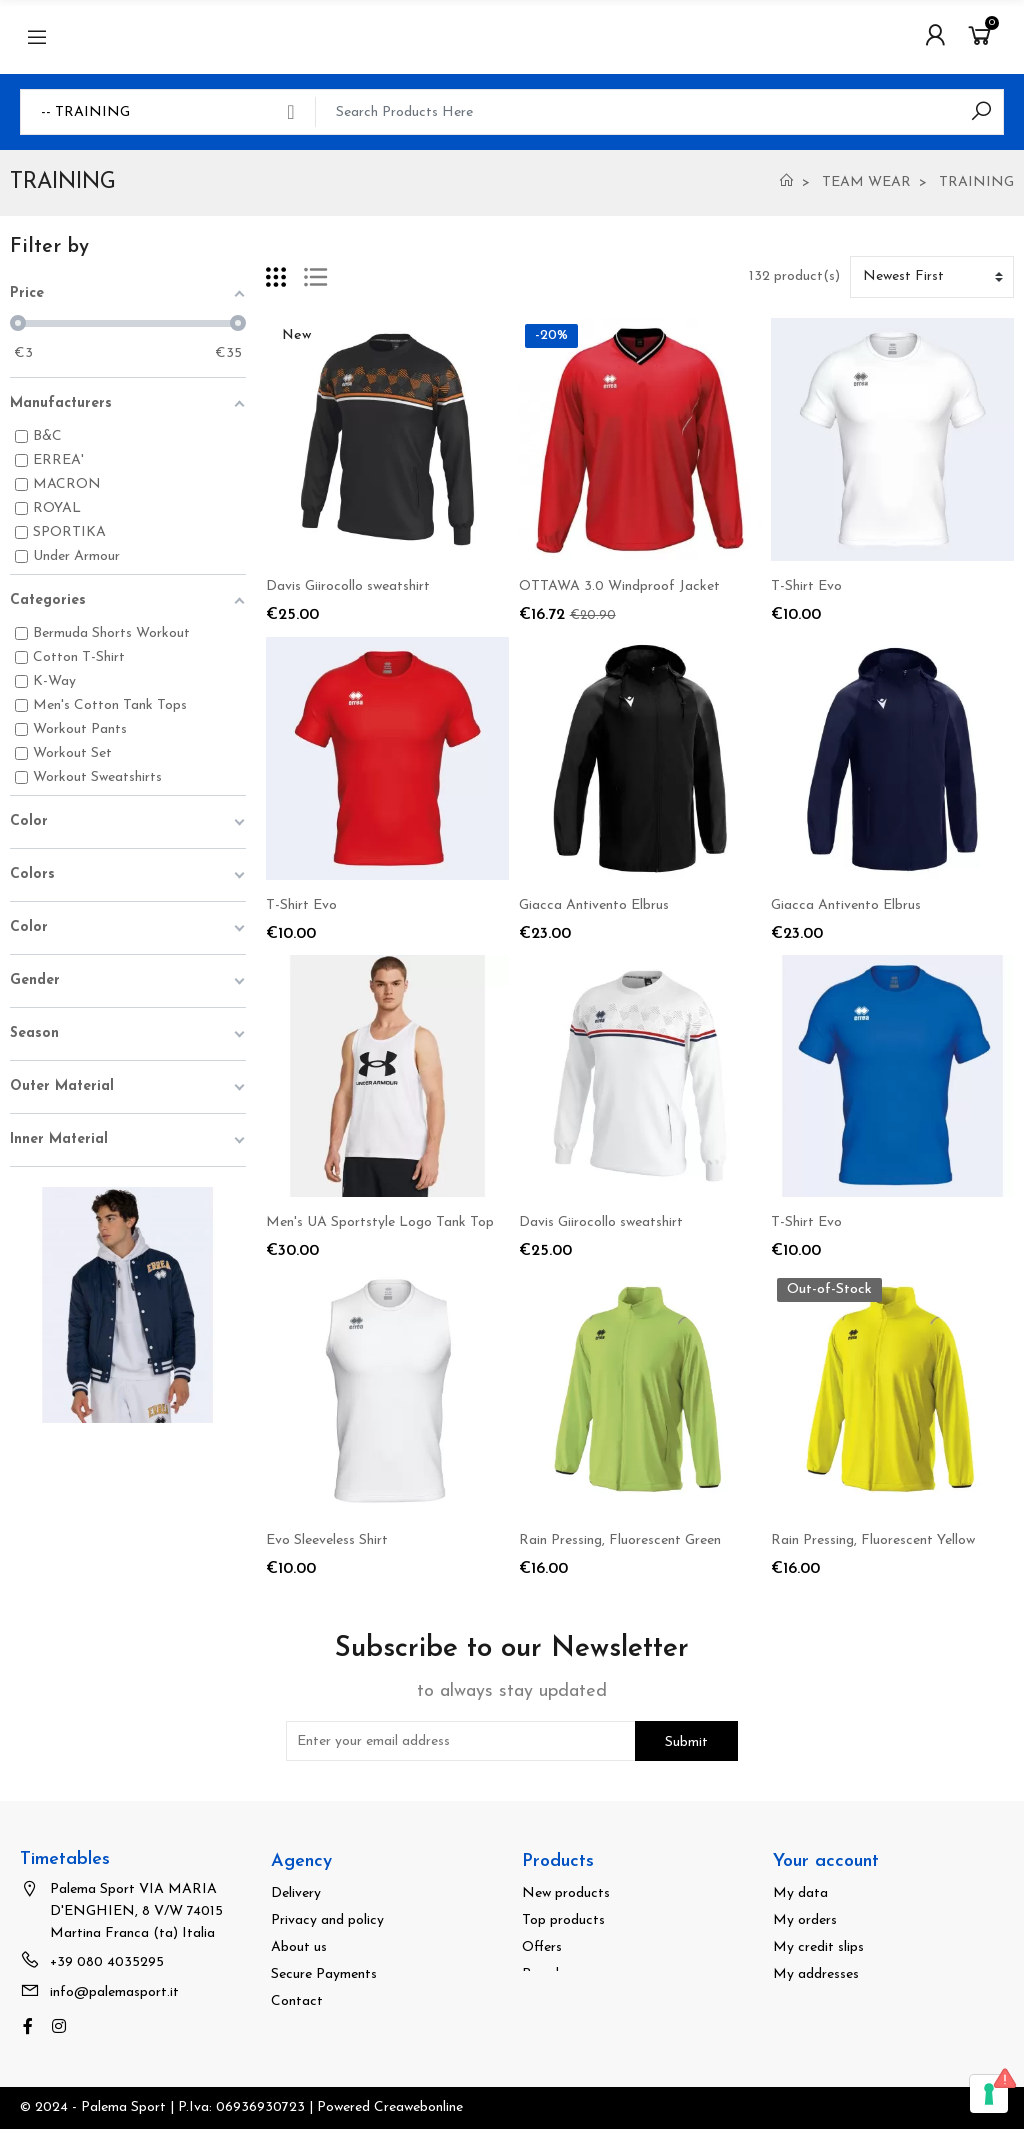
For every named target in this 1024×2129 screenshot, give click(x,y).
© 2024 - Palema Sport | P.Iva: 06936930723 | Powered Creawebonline (241, 2107)
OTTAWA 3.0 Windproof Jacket (619, 586)
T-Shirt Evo (806, 586)
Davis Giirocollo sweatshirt (348, 586)
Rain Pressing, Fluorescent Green (620, 1540)
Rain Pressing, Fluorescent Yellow (873, 1540)
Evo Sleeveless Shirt (327, 1540)
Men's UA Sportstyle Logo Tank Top (380, 1222)
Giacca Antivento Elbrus (594, 905)
